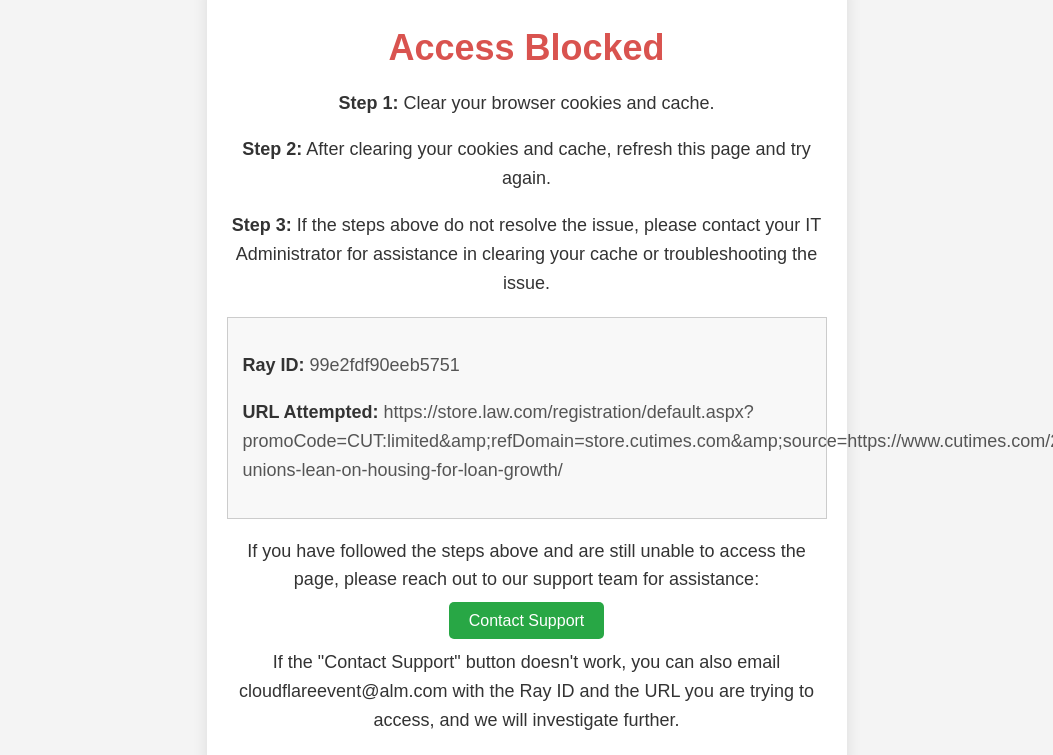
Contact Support (527, 620)
